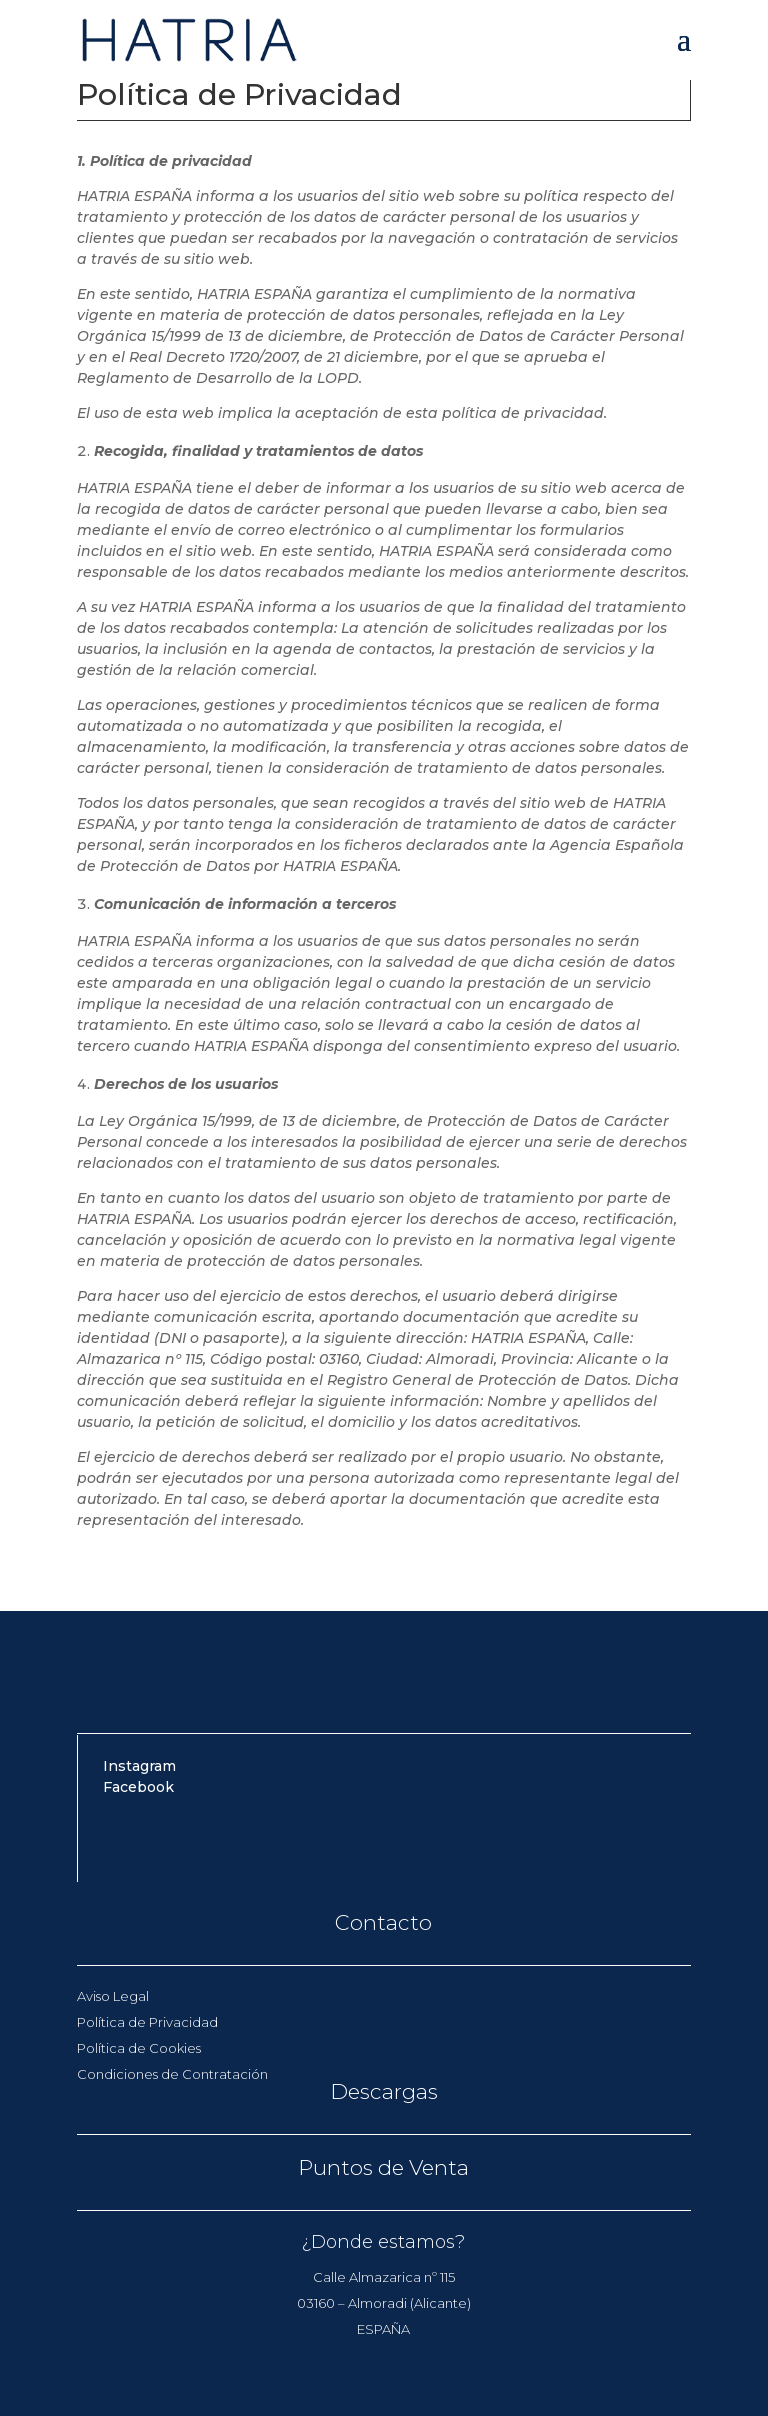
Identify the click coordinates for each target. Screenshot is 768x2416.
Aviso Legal (113, 1996)
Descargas (384, 2091)
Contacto (383, 1922)
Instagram (139, 1766)
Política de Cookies (139, 2048)
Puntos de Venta (383, 2167)
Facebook (138, 1787)
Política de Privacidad (147, 2022)
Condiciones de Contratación (172, 2074)
